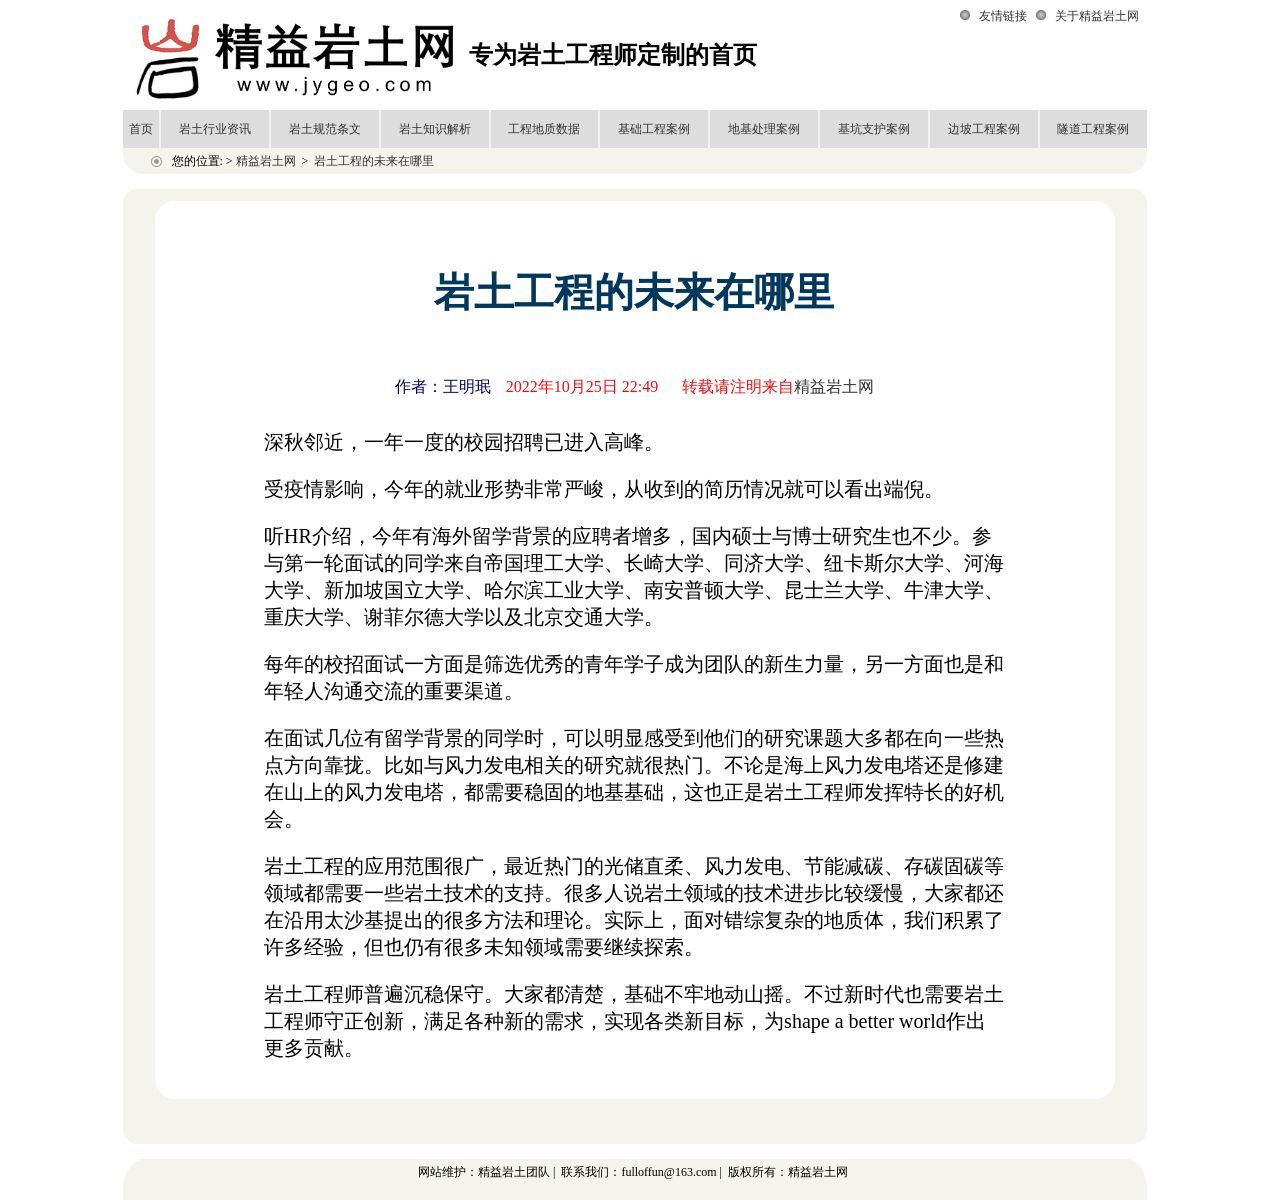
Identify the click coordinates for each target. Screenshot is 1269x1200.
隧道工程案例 (1093, 129)
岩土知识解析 (435, 129)
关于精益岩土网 (1097, 16)
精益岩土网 (266, 161)
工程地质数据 (544, 129)
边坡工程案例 (984, 129)
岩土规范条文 (325, 129)
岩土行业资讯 (215, 129)
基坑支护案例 (874, 129)
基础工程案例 (654, 129)
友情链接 (1003, 16)
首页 (141, 129)
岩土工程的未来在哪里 (374, 161)
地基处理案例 (764, 129)
